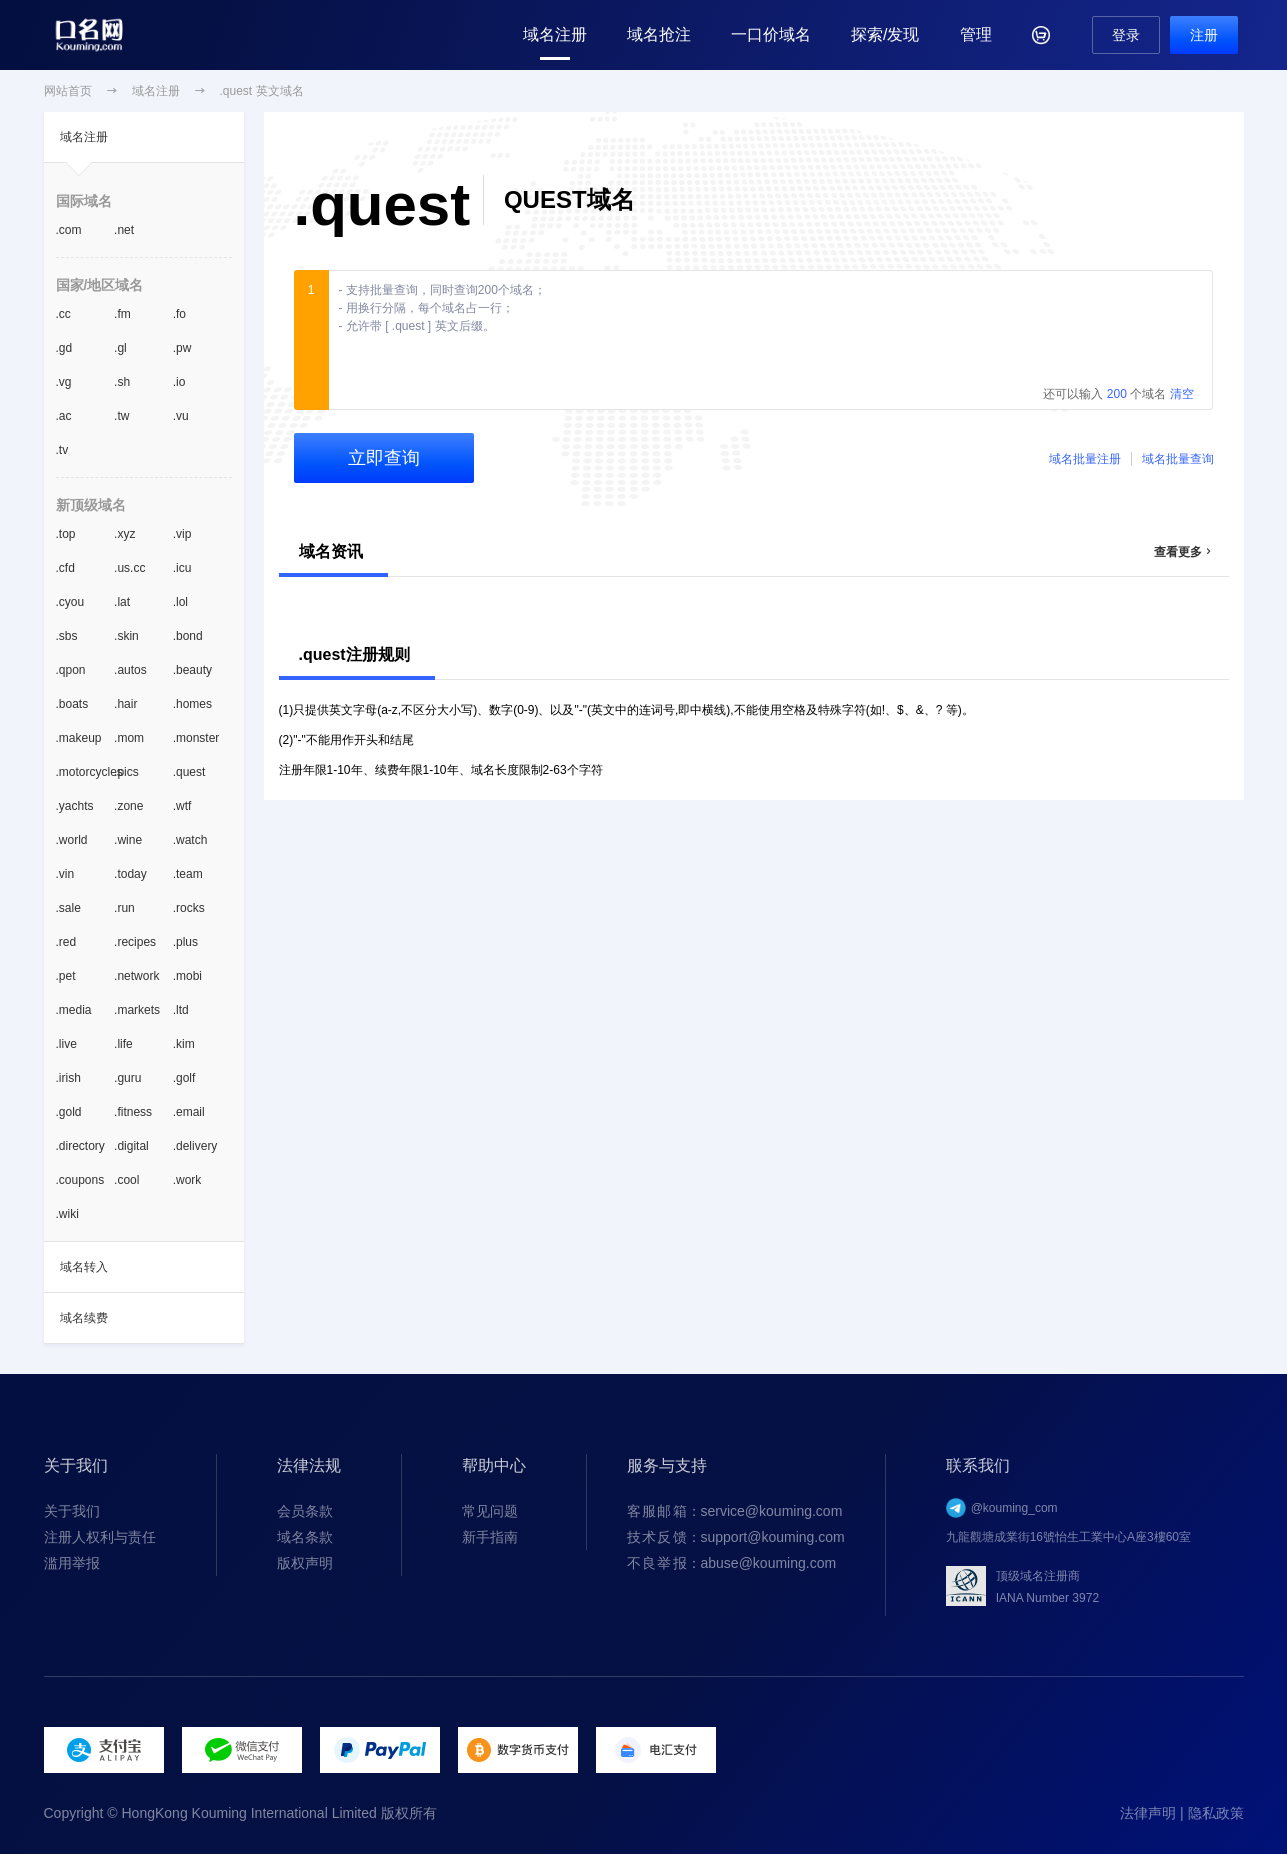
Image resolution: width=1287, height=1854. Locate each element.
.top (66, 534)
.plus (185, 942)
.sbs (67, 636)
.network (136, 976)
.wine (128, 840)
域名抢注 (659, 34)
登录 (1126, 35)
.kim (184, 1044)
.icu (182, 568)
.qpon (71, 670)
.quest (189, 772)
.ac (64, 416)
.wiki (67, 1214)
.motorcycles (85, 772)
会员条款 (305, 1511)
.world (72, 840)
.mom (129, 738)
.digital (131, 1146)
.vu (181, 416)
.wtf (182, 806)
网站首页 (68, 91)
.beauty (192, 670)
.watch (190, 840)
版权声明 (305, 1563)
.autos (130, 670)
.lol (180, 602)
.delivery (195, 1146)
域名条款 (305, 1537)
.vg (64, 382)
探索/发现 (885, 34)
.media (74, 1010)
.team (188, 874)
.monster (196, 738)
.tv (62, 450)
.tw (121, 416)
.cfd (65, 568)
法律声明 (1148, 1813)
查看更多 (1184, 552)
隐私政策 (1216, 1813)
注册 (1204, 35)
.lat (122, 602)
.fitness (133, 1112)
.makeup (79, 738)
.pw (182, 348)
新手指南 (490, 1537)
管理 (976, 34)
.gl (120, 348)
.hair (125, 704)
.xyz (124, 534)
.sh (122, 382)
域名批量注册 (1085, 459)
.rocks (189, 908)
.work (187, 1180)
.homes (192, 704)
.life (123, 1044)
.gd (64, 348)
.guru (127, 1078)
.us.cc (129, 568)
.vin (65, 874)
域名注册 (555, 34)
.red (66, 942)
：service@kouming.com (735, 1511)
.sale (68, 908)
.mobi (187, 976)
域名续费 (84, 1318)
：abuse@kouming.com (732, 1563)
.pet (66, 976)
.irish (68, 1078)
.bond (188, 636)
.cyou (70, 602)
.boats (72, 704)
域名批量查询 (1178, 459)
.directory (80, 1146)
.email (189, 1112)
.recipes (135, 942)
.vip (182, 534)
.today (130, 874)
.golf (184, 1078)
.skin (126, 636)
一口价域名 (771, 34)
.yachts (75, 806)
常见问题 (490, 1511)
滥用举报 (72, 1563)
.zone (128, 806)
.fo (179, 314)
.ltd (181, 1010)
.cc (63, 314)
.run (124, 908)
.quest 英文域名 (262, 91)
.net (124, 230)
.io (179, 382)
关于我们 (72, 1511)
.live (66, 1044)
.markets (137, 1010)
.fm (122, 314)
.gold (69, 1112)
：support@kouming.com (736, 1537)
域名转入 (84, 1267)
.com (69, 230)
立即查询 (384, 458)
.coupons (80, 1180)
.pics (126, 772)
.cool (126, 1180)
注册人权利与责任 (100, 1537)
